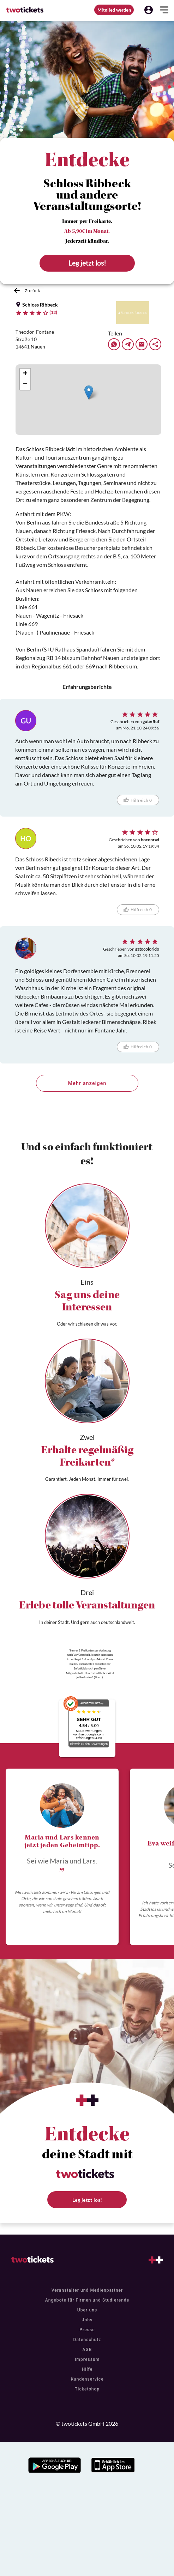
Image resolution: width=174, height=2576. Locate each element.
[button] (148, 10)
